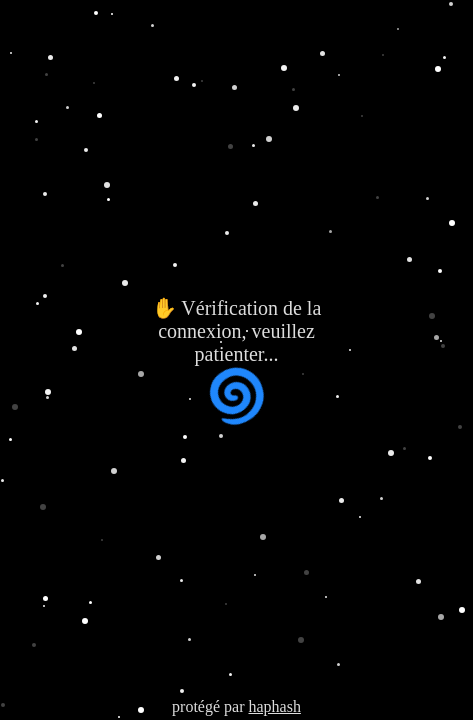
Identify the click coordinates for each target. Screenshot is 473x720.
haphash (274, 706)
